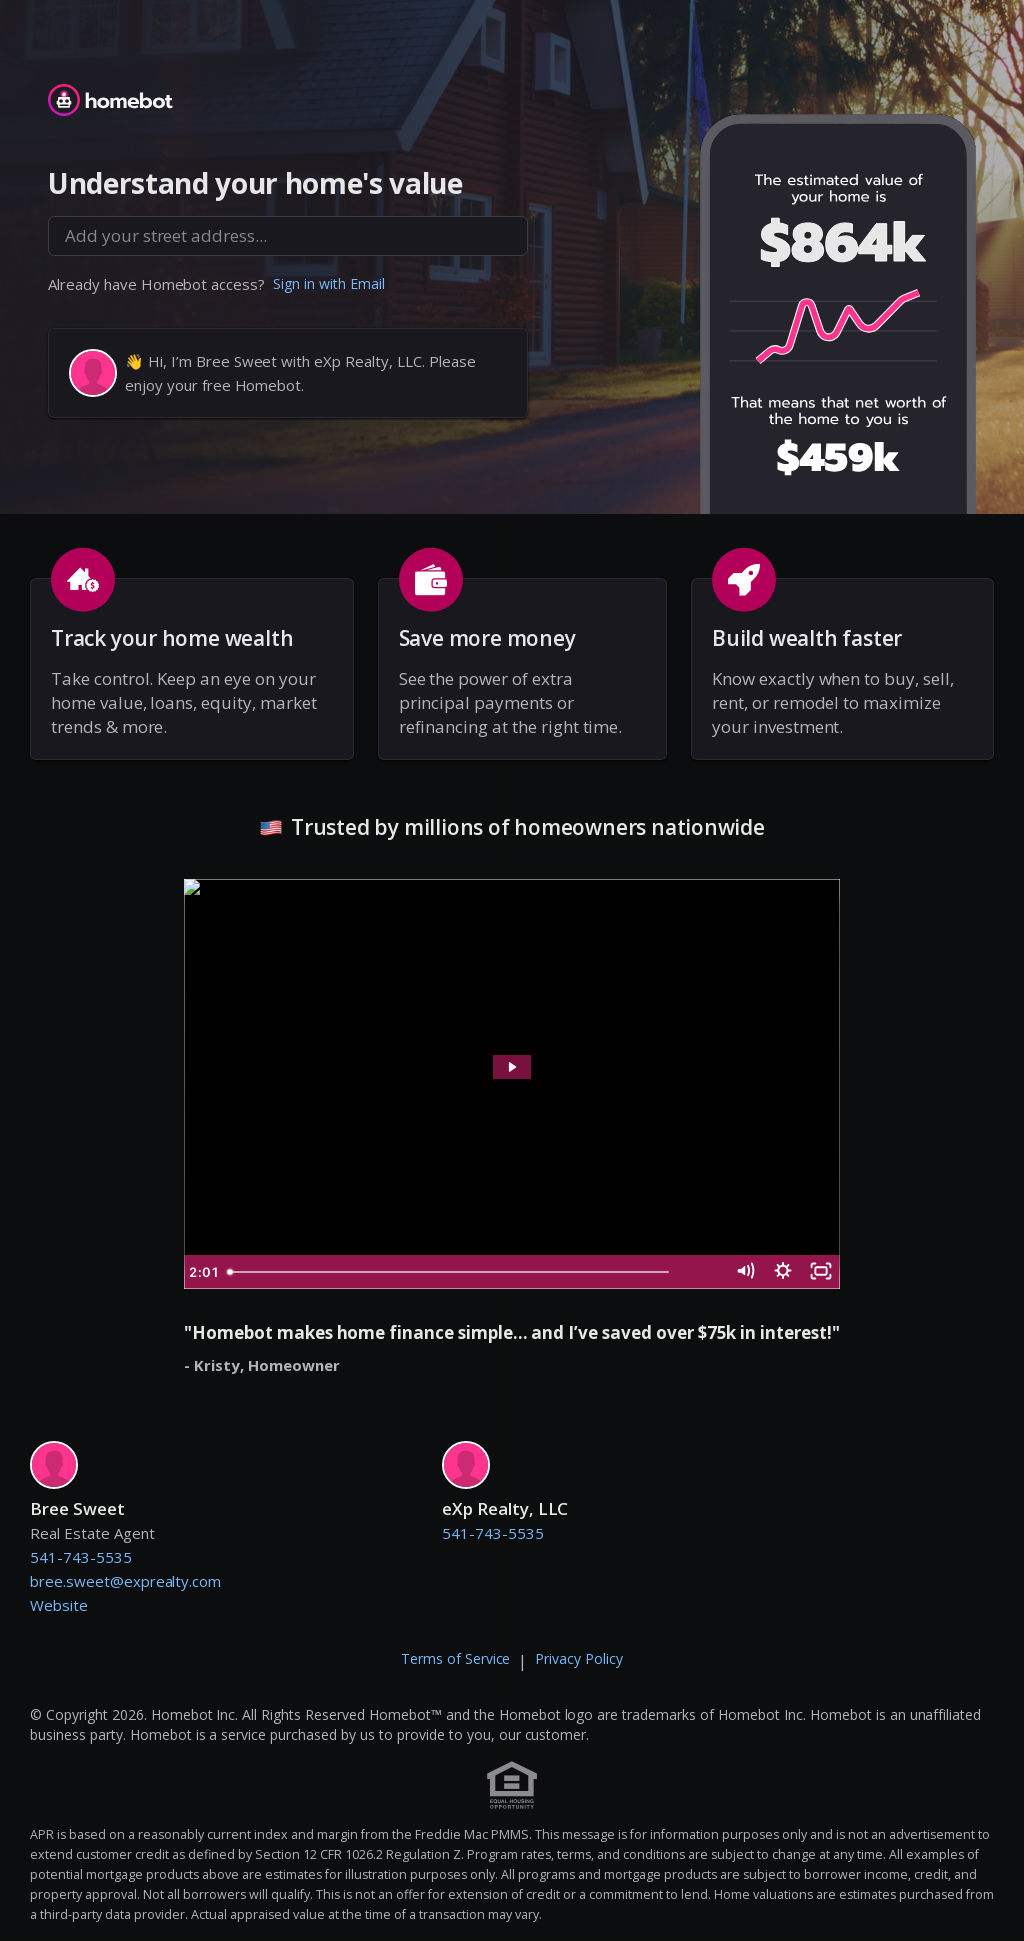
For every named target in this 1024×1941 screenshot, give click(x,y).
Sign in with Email (329, 283)
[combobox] (288, 236)
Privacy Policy (579, 1658)
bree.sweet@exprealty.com (125, 1581)
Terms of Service (456, 1658)
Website (59, 1605)
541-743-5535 (81, 1557)
